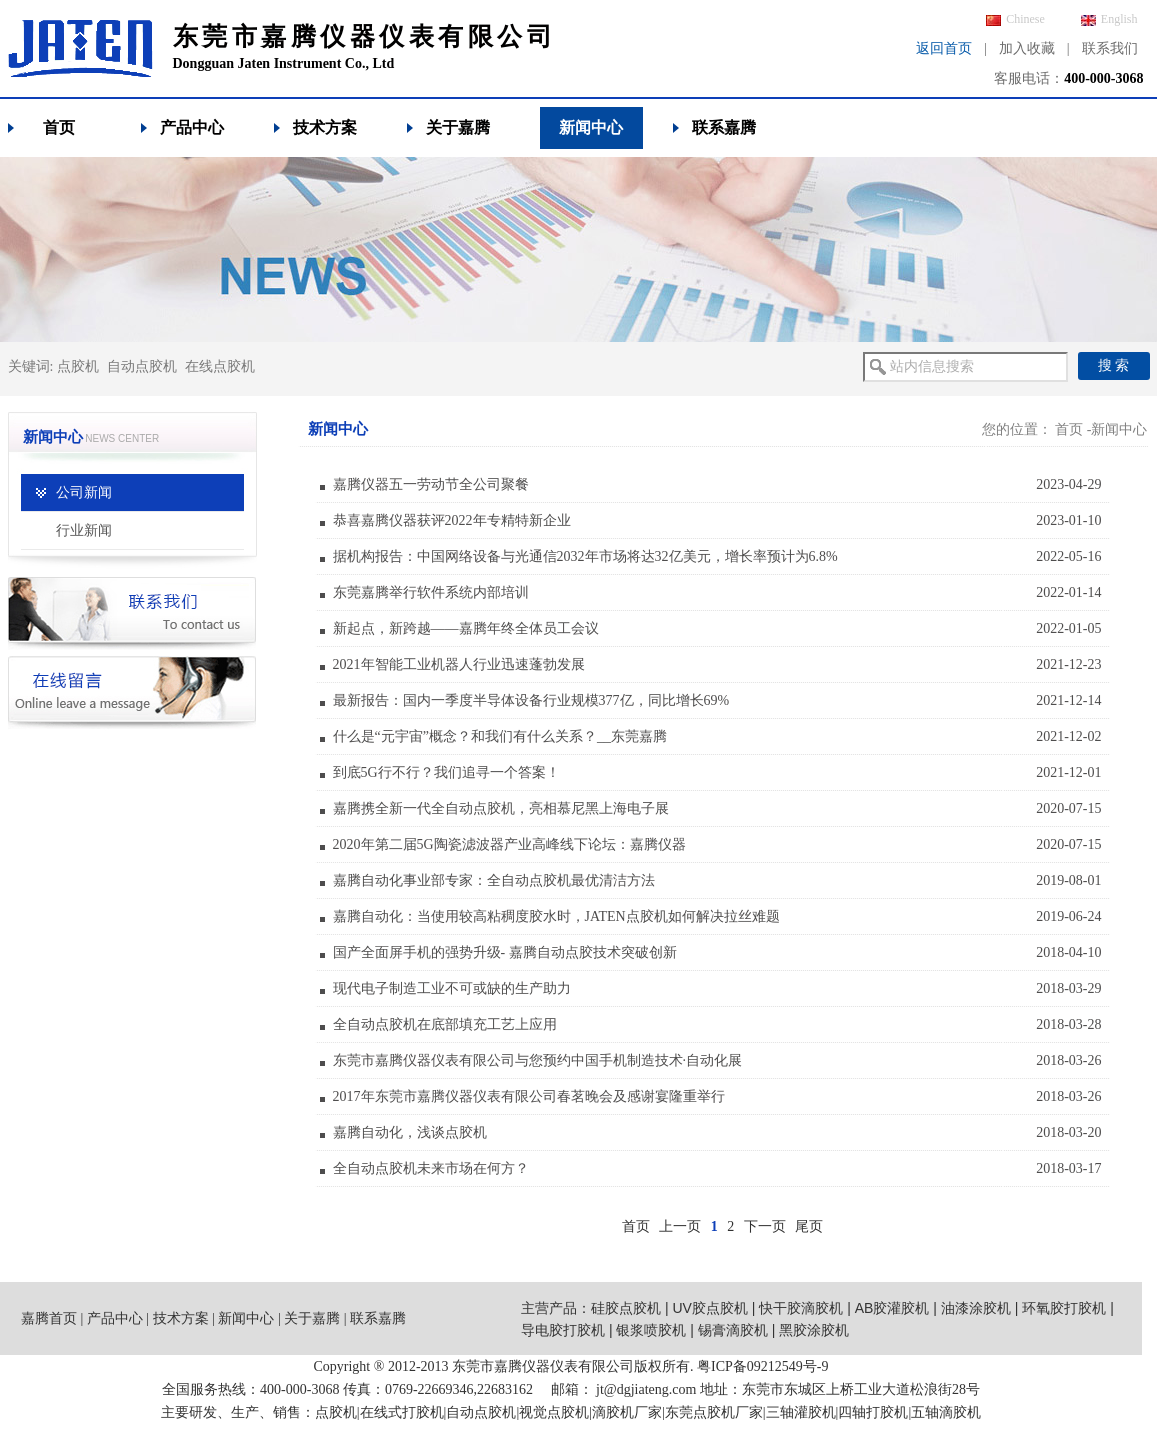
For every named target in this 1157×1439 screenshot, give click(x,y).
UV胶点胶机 (709, 1308)
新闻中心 (591, 127)
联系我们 (1110, 48)
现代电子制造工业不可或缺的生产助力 (452, 988)
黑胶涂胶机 (814, 1330)
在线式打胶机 (402, 1412)
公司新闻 (84, 492)
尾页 (809, 1226)
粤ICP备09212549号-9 (762, 1366)
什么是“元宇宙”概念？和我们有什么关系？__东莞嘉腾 (500, 736)
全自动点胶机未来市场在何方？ (431, 1168)
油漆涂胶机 (976, 1308)
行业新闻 (84, 530)
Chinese (1015, 19)
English (1109, 19)
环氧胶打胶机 (1064, 1308)
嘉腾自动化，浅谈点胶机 (410, 1132)
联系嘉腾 (724, 127)
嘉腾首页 (49, 1318)
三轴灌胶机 (801, 1412)
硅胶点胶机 (626, 1308)
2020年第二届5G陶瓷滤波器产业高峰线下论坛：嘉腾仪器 (509, 844)
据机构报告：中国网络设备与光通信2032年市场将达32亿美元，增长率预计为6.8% (585, 556)
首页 (59, 127)
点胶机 (78, 366)
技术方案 (325, 127)
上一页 (680, 1226)
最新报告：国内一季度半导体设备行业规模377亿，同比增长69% (531, 700)
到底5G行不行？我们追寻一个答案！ (446, 772)
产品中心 (192, 127)
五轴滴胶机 (946, 1412)
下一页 (765, 1226)
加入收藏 (1027, 48)
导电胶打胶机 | (568, 1330)
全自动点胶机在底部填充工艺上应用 (445, 1024)
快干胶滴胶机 (801, 1308)
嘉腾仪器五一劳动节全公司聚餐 (431, 484)
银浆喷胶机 (651, 1330)
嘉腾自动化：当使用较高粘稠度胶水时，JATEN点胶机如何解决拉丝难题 (556, 916)
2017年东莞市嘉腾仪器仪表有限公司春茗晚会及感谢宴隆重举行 (529, 1096)
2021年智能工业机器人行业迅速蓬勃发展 (459, 664)
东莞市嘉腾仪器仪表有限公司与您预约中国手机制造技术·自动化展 (538, 1060)
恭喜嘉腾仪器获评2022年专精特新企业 (452, 520)
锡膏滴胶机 (733, 1330)
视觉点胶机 (554, 1412)
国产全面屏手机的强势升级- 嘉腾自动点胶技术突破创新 (505, 952)
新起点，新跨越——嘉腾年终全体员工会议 (466, 628)
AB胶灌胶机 (892, 1308)
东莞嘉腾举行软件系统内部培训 (431, 592)
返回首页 (944, 48)
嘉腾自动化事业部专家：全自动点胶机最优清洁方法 (494, 880)
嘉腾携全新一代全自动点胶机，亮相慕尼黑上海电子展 (501, 808)
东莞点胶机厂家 (714, 1412)
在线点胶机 (220, 366)
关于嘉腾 (458, 127)
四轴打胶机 (873, 1412)
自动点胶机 (142, 366)
